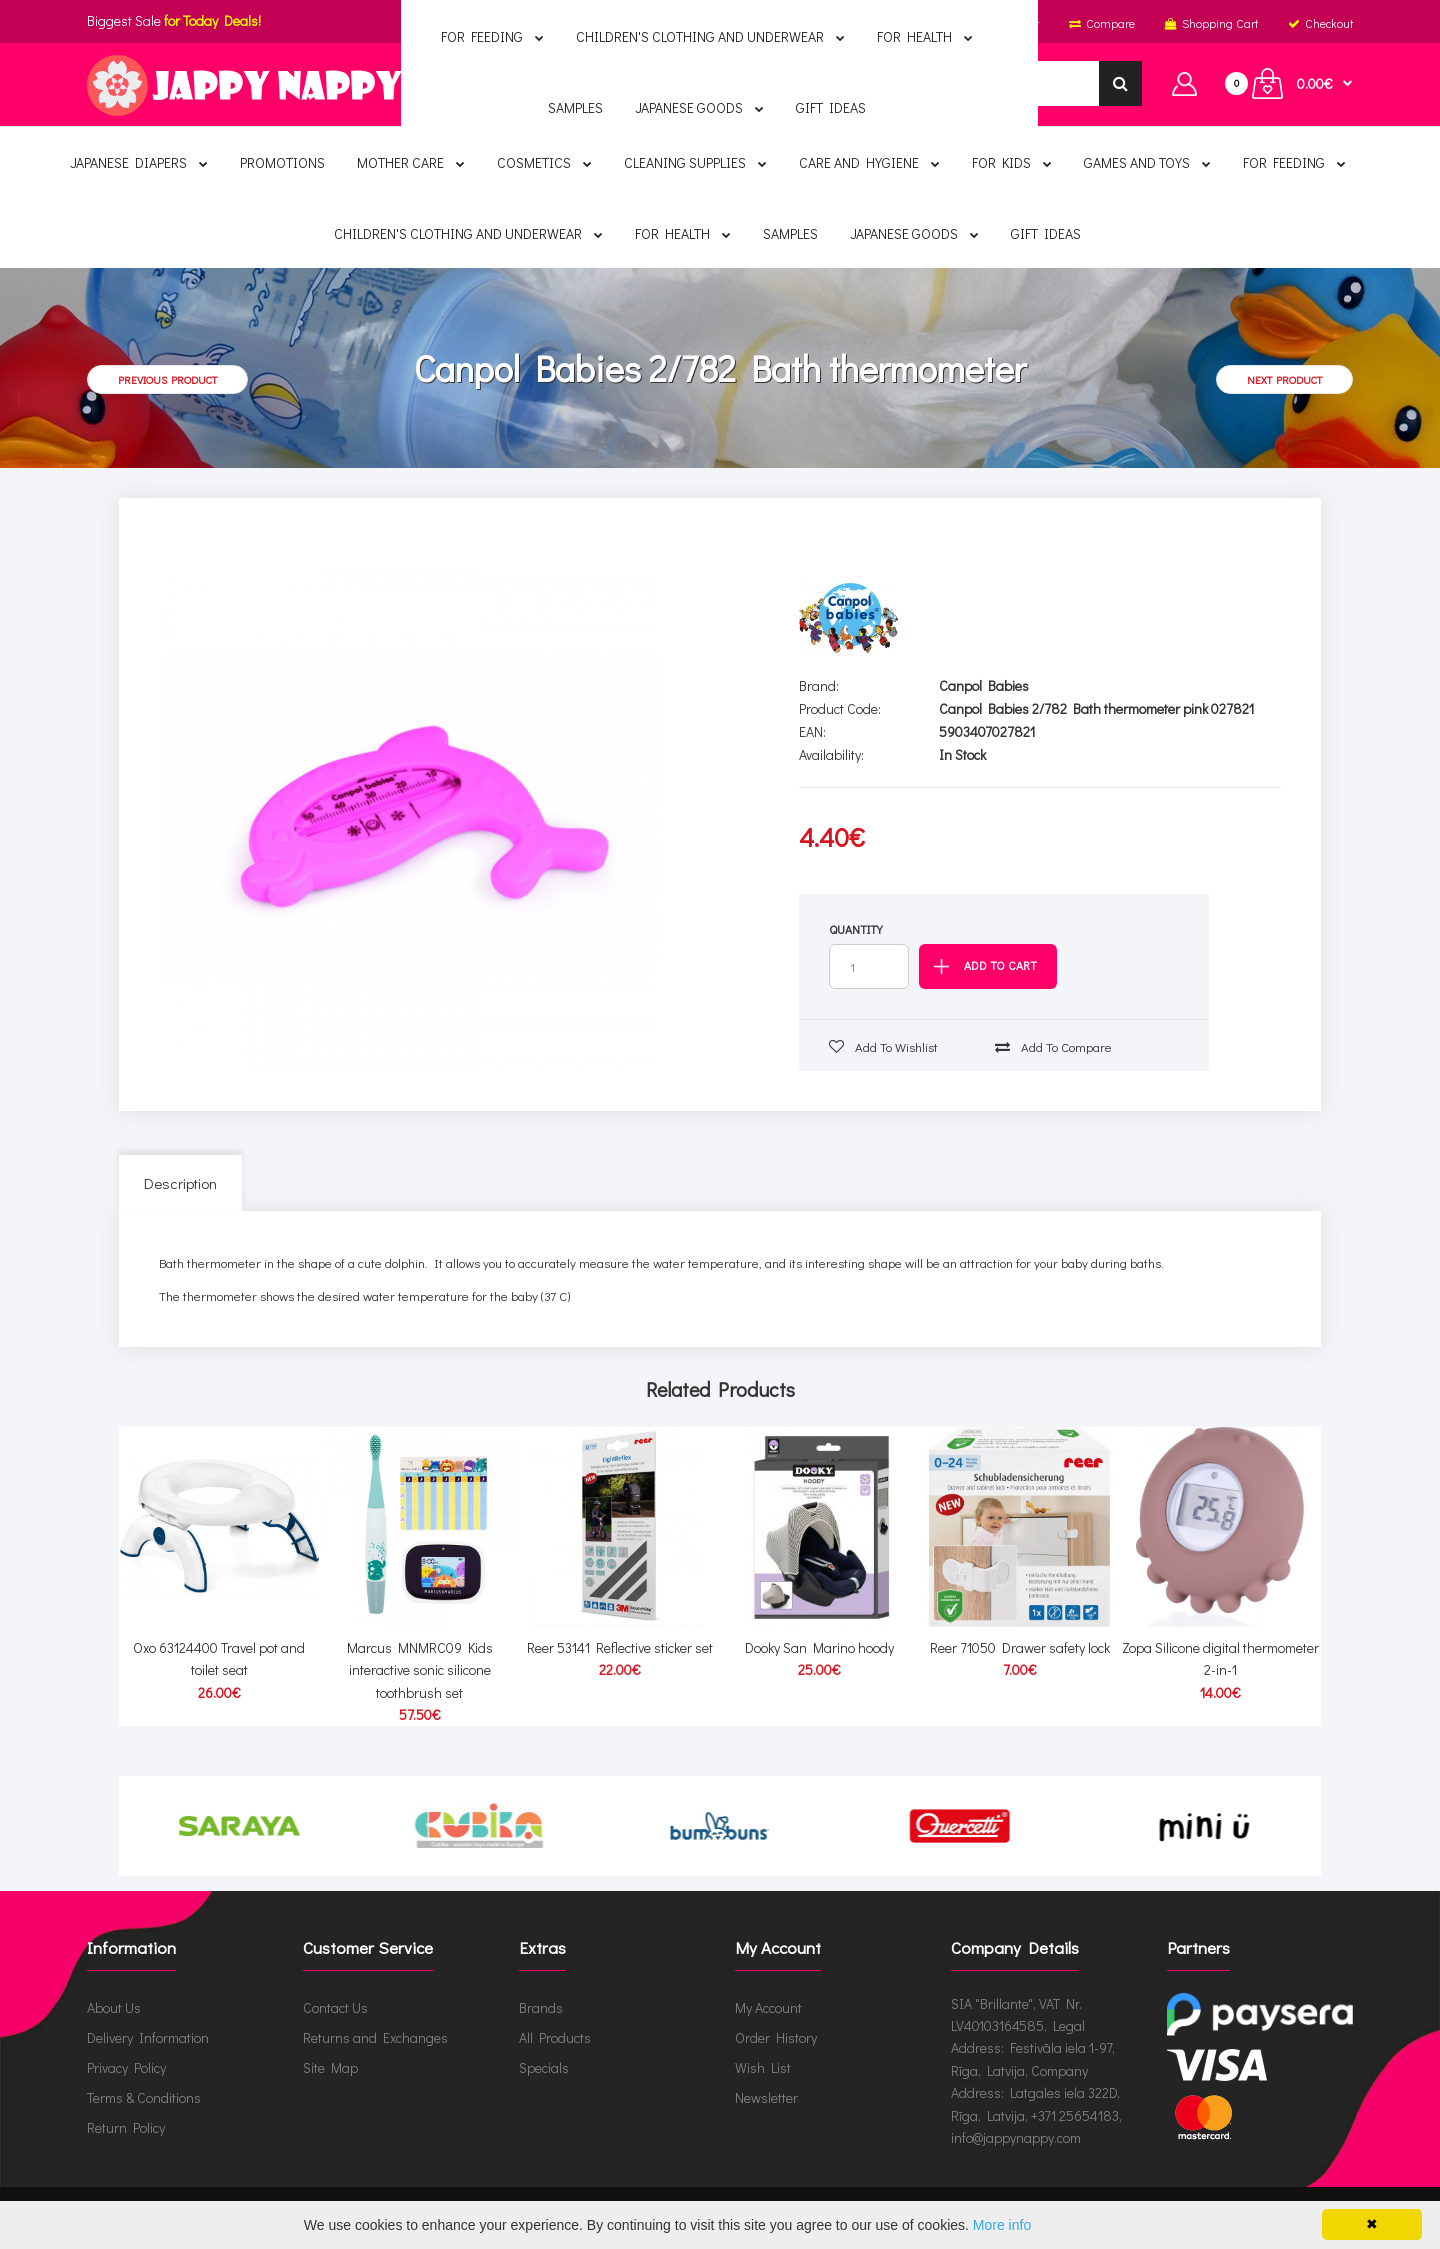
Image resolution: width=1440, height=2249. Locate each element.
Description (180, 1183)
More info (1002, 2225)
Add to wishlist (883, 1046)
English (716, 23)
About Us (114, 2006)
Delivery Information (148, 2036)
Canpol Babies (984, 685)
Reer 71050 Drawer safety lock (1020, 1647)
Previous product (167, 379)
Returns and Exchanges (375, 2036)
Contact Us (335, 2006)
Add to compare (1053, 1046)
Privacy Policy (126, 2066)
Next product (1284, 379)
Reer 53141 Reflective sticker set (620, 1647)
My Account (768, 2006)
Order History (776, 2036)
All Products (555, 2036)
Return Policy (126, 2126)
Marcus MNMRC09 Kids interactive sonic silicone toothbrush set (420, 1670)
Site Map (330, 2066)
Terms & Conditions (144, 2096)
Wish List (763, 2066)
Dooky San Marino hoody (819, 1647)
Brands (541, 2006)
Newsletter (766, 2096)
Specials (544, 2066)
